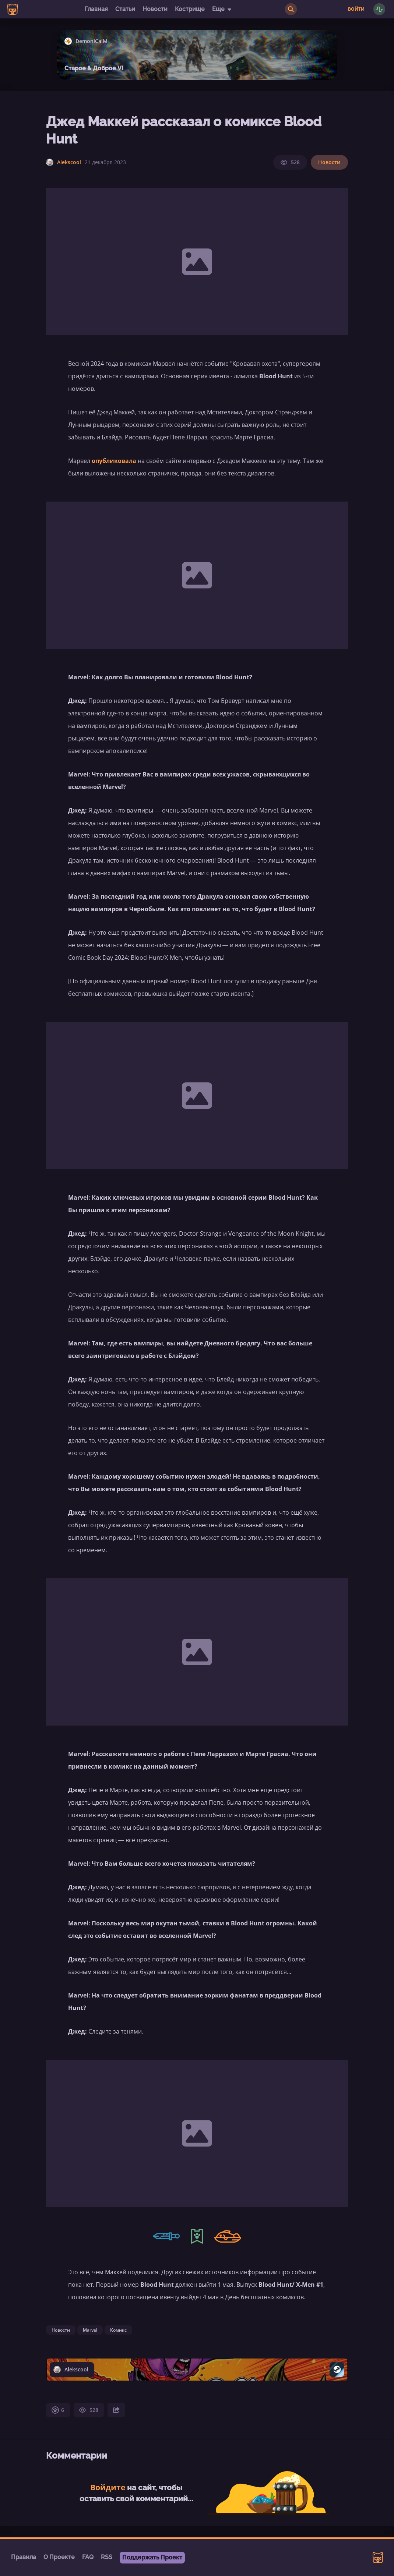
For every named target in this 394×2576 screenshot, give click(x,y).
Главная (96, 9)
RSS (106, 2557)
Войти (356, 9)
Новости (155, 9)
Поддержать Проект (152, 2557)
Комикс (118, 2330)
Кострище (190, 9)
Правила (23, 2557)
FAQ (88, 2557)
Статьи (125, 9)
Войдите (107, 2487)
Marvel (90, 2330)
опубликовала (114, 461)
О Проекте (59, 2557)
